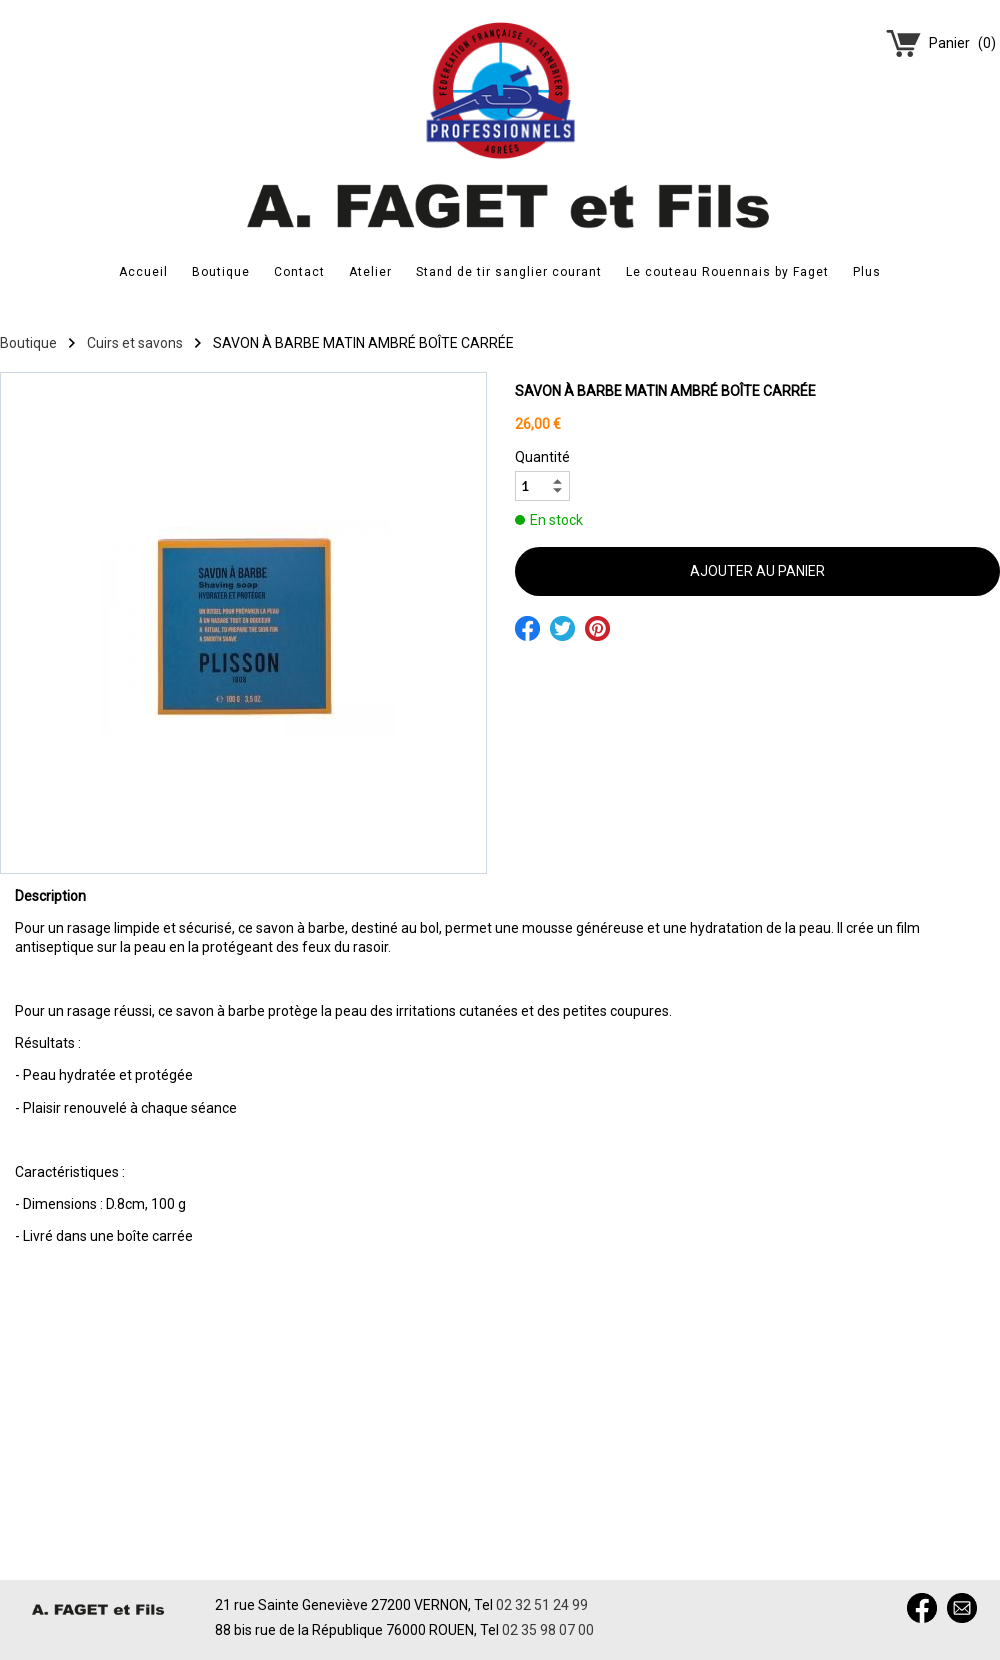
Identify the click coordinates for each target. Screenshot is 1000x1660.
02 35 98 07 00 (548, 1630)
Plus (867, 272)
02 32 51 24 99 (542, 1605)
